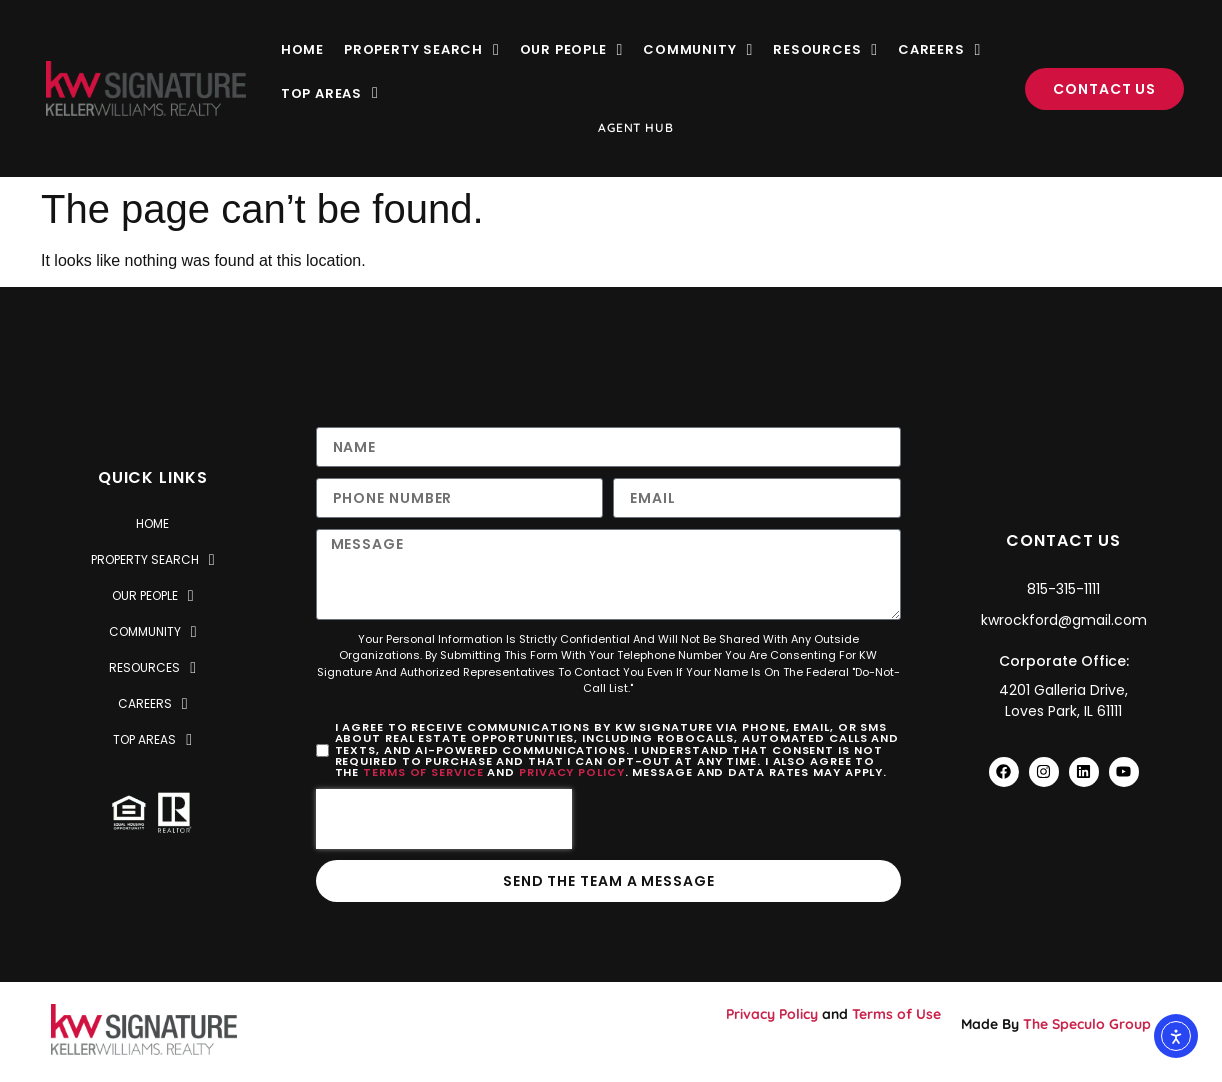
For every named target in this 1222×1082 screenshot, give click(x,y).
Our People (572, 49)
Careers (939, 49)
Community (698, 49)
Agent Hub (635, 127)
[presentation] (444, 819)
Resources (825, 49)
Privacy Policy (572, 772)
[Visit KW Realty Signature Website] (146, 88)
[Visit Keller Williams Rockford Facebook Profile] (1004, 772)
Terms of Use (896, 1014)
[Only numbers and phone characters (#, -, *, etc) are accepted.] (460, 498)
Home (302, 49)
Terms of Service (423, 772)
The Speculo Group (1087, 1024)
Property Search (422, 49)
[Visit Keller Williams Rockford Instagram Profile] (1044, 772)
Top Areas (330, 93)
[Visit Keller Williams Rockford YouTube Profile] (1124, 772)
